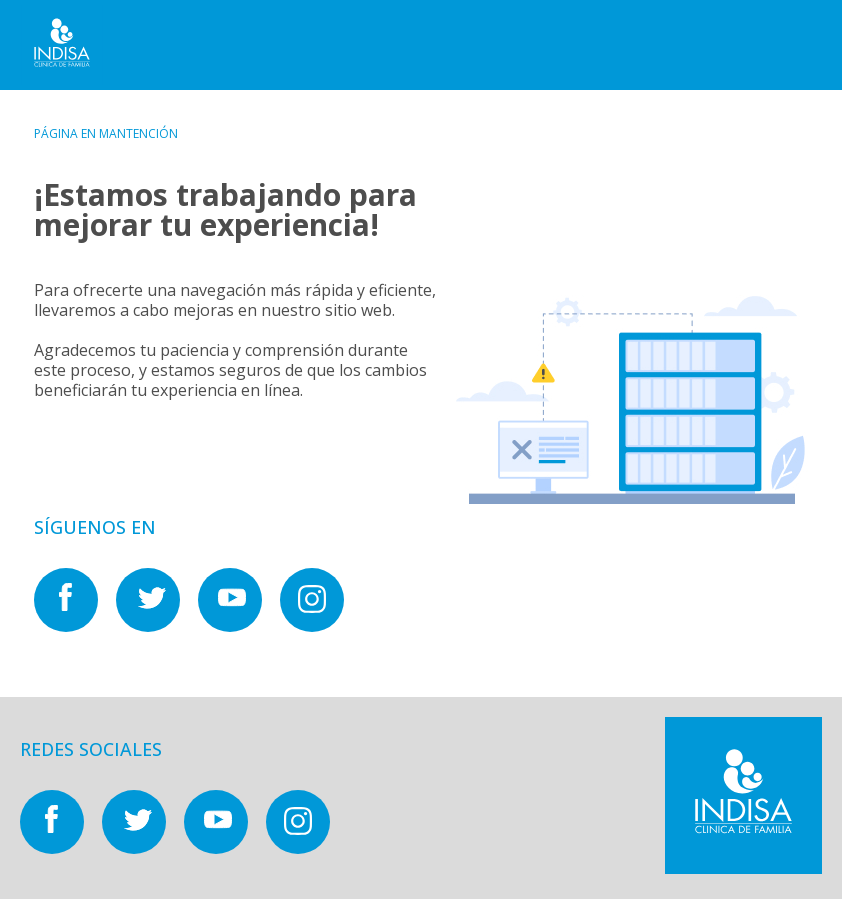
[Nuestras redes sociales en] (75, 626)
